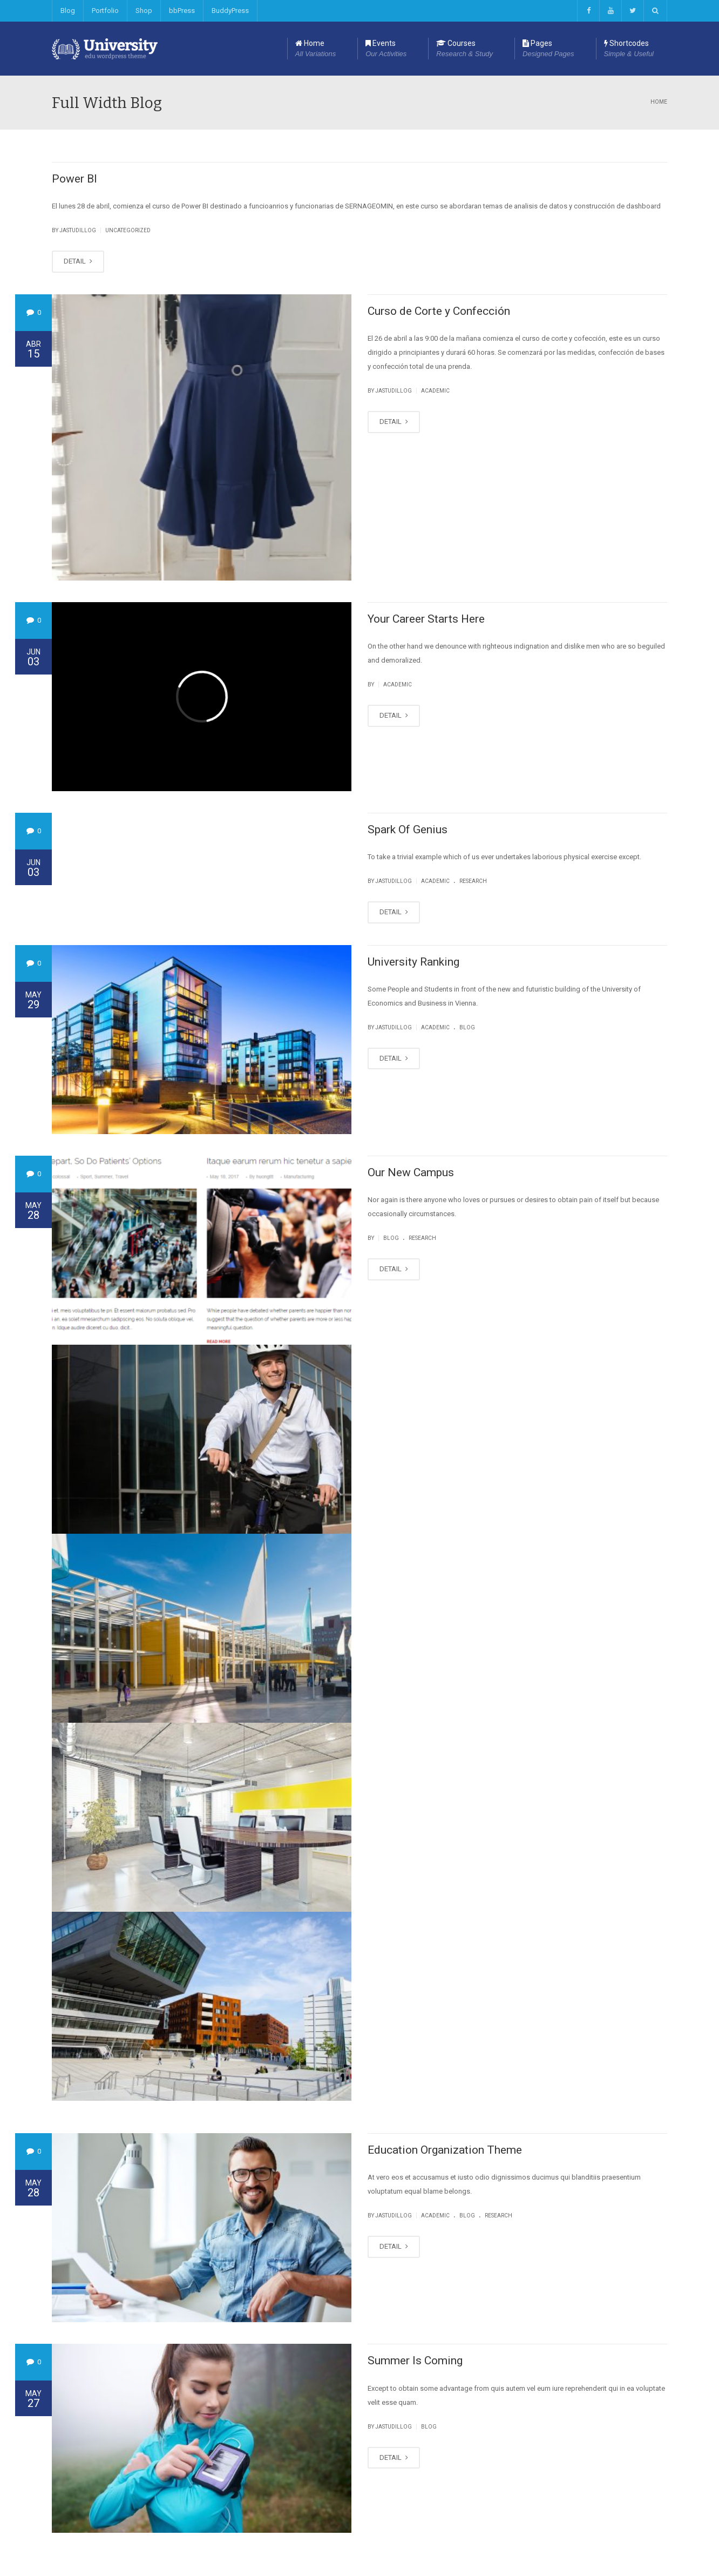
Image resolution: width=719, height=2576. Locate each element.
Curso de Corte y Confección (439, 311)
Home (315, 49)
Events (385, 49)
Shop (143, 10)
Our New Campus (411, 1172)
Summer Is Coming (415, 2360)
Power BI (74, 178)
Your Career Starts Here (426, 618)
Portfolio (105, 10)
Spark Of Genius (407, 829)
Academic (435, 391)
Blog (67, 10)
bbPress (182, 10)
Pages (548, 49)
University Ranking (413, 961)
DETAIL (78, 261)
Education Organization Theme (445, 2149)
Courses (464, 49)
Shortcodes (629, 49)
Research (473, 881)
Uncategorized (128, 230)
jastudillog (77, 230)
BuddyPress (230, 10)
